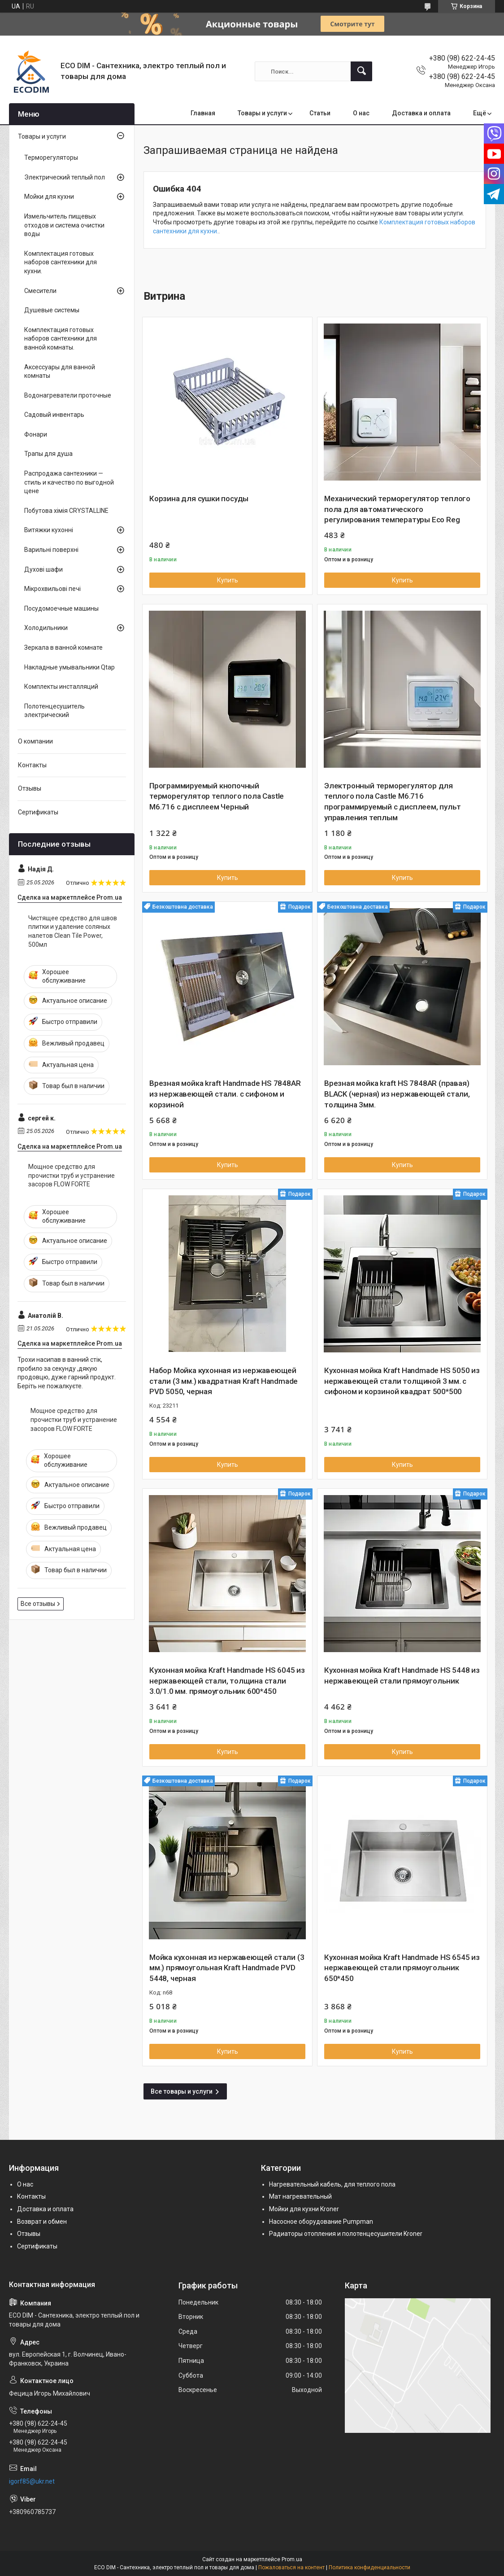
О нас (361, 113)
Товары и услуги (262, 113)
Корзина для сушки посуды (198, 498)
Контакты (32, 765)
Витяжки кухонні (48, 530)
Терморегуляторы (51, 157)
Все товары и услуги (182, 2091)
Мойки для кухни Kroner (304, 2209)
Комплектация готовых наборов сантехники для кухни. (60, 262)
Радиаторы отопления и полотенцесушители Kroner (345, 2233)
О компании (35, 741)
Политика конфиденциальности (369, 2567)
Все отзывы (38, 1603)
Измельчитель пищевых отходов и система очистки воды (64, 225)
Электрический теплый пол (64, 177)
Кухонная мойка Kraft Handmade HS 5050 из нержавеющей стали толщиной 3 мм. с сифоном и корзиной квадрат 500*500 (402, 1381)
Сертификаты (38, 812)
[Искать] (361, 71)
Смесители (40, 290)
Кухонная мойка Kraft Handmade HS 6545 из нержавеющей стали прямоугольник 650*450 (402, 1968)
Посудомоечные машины (61, 608)
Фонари (35, 434)
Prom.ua (292, 2559)
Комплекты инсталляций (61, 686)
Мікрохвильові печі (52, 588)
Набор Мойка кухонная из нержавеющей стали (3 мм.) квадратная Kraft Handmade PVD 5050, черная (223, 1381)
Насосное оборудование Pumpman (321, 2221)
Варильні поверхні (51, 549)
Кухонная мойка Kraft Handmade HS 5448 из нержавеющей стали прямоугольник (402, 1675)
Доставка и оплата (421, 113)
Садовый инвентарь (54, 414)
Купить (227, 580)
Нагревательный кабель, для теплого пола (332, 2184)
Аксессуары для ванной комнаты (59, 371)
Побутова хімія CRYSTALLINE (66, 510)
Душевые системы (51, 310)
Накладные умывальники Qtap (69, 667)
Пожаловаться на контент (291, 2567)
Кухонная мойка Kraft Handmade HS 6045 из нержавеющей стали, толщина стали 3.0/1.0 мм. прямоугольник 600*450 (227, 1681)
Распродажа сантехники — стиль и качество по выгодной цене (69, 482)
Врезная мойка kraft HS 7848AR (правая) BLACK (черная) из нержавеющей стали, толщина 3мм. (397, 1094)
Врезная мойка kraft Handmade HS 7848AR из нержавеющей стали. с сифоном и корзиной (224, 1094)
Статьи (319, 113)
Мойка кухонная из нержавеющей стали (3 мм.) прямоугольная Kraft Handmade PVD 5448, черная (226, 1968)
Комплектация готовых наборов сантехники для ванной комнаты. (60, 338)
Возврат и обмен (42, 2221)
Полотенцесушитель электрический (54, 711)
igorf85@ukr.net (32, 2481)
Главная (203, 113)
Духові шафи (43, 569)
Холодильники (46, 627)
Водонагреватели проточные (67, 395)
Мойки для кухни (49, 196)
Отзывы (29, 788)
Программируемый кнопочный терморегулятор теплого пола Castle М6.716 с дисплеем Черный (216, 796)
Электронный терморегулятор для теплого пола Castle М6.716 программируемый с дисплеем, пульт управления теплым (392, 801)
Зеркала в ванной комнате (63, 647)
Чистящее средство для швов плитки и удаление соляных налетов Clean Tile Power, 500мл (72, 931)
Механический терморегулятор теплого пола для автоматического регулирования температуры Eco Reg (397, 509)
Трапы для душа (48, 453)
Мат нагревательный (300, 2196)
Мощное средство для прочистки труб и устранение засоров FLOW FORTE (71, 1175)
